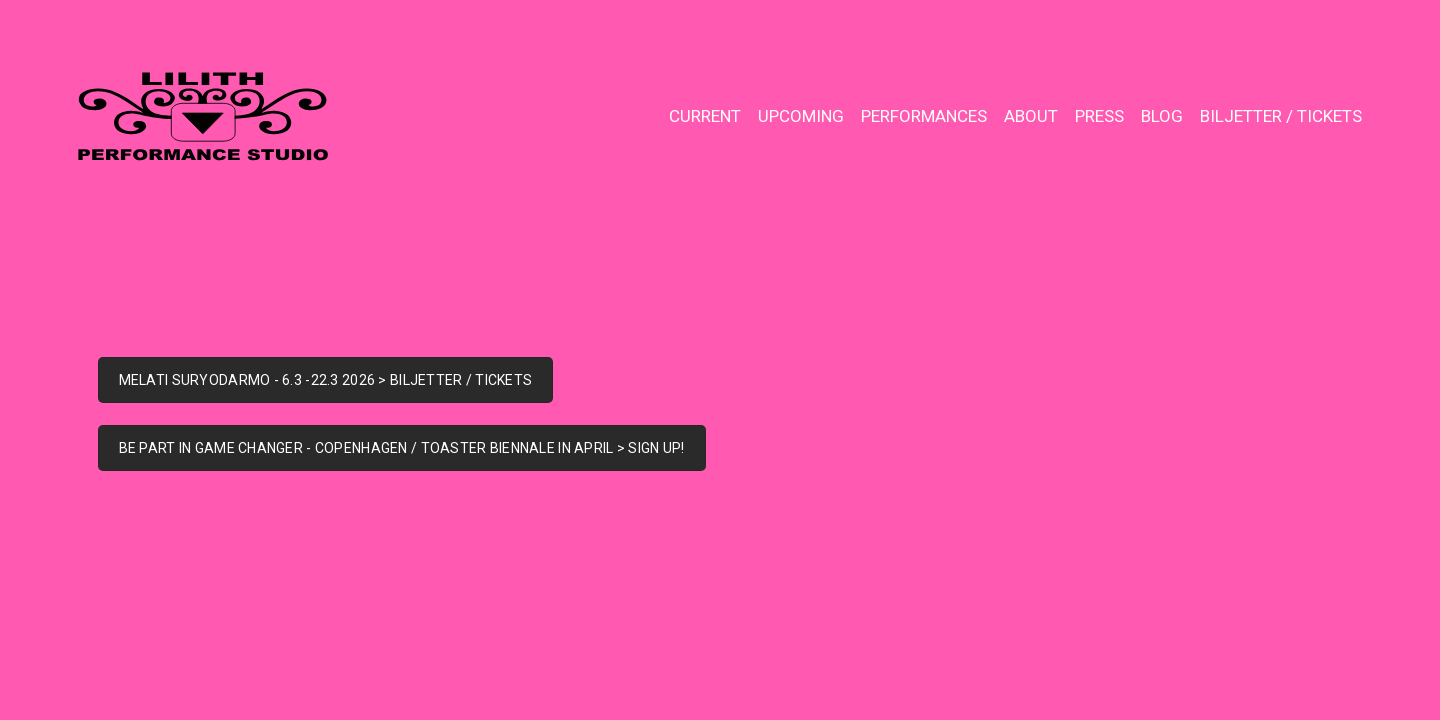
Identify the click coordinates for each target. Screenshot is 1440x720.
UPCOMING (801, 116)
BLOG (1162, 116)
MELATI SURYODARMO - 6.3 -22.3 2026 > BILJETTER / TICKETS (326, 380)
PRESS (1099, 116)
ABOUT (1031, 116)
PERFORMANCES (924, 116)
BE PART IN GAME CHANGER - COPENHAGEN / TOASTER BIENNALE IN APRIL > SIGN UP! (402, 448)
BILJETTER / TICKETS (1281, 116)
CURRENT (705, 116)
